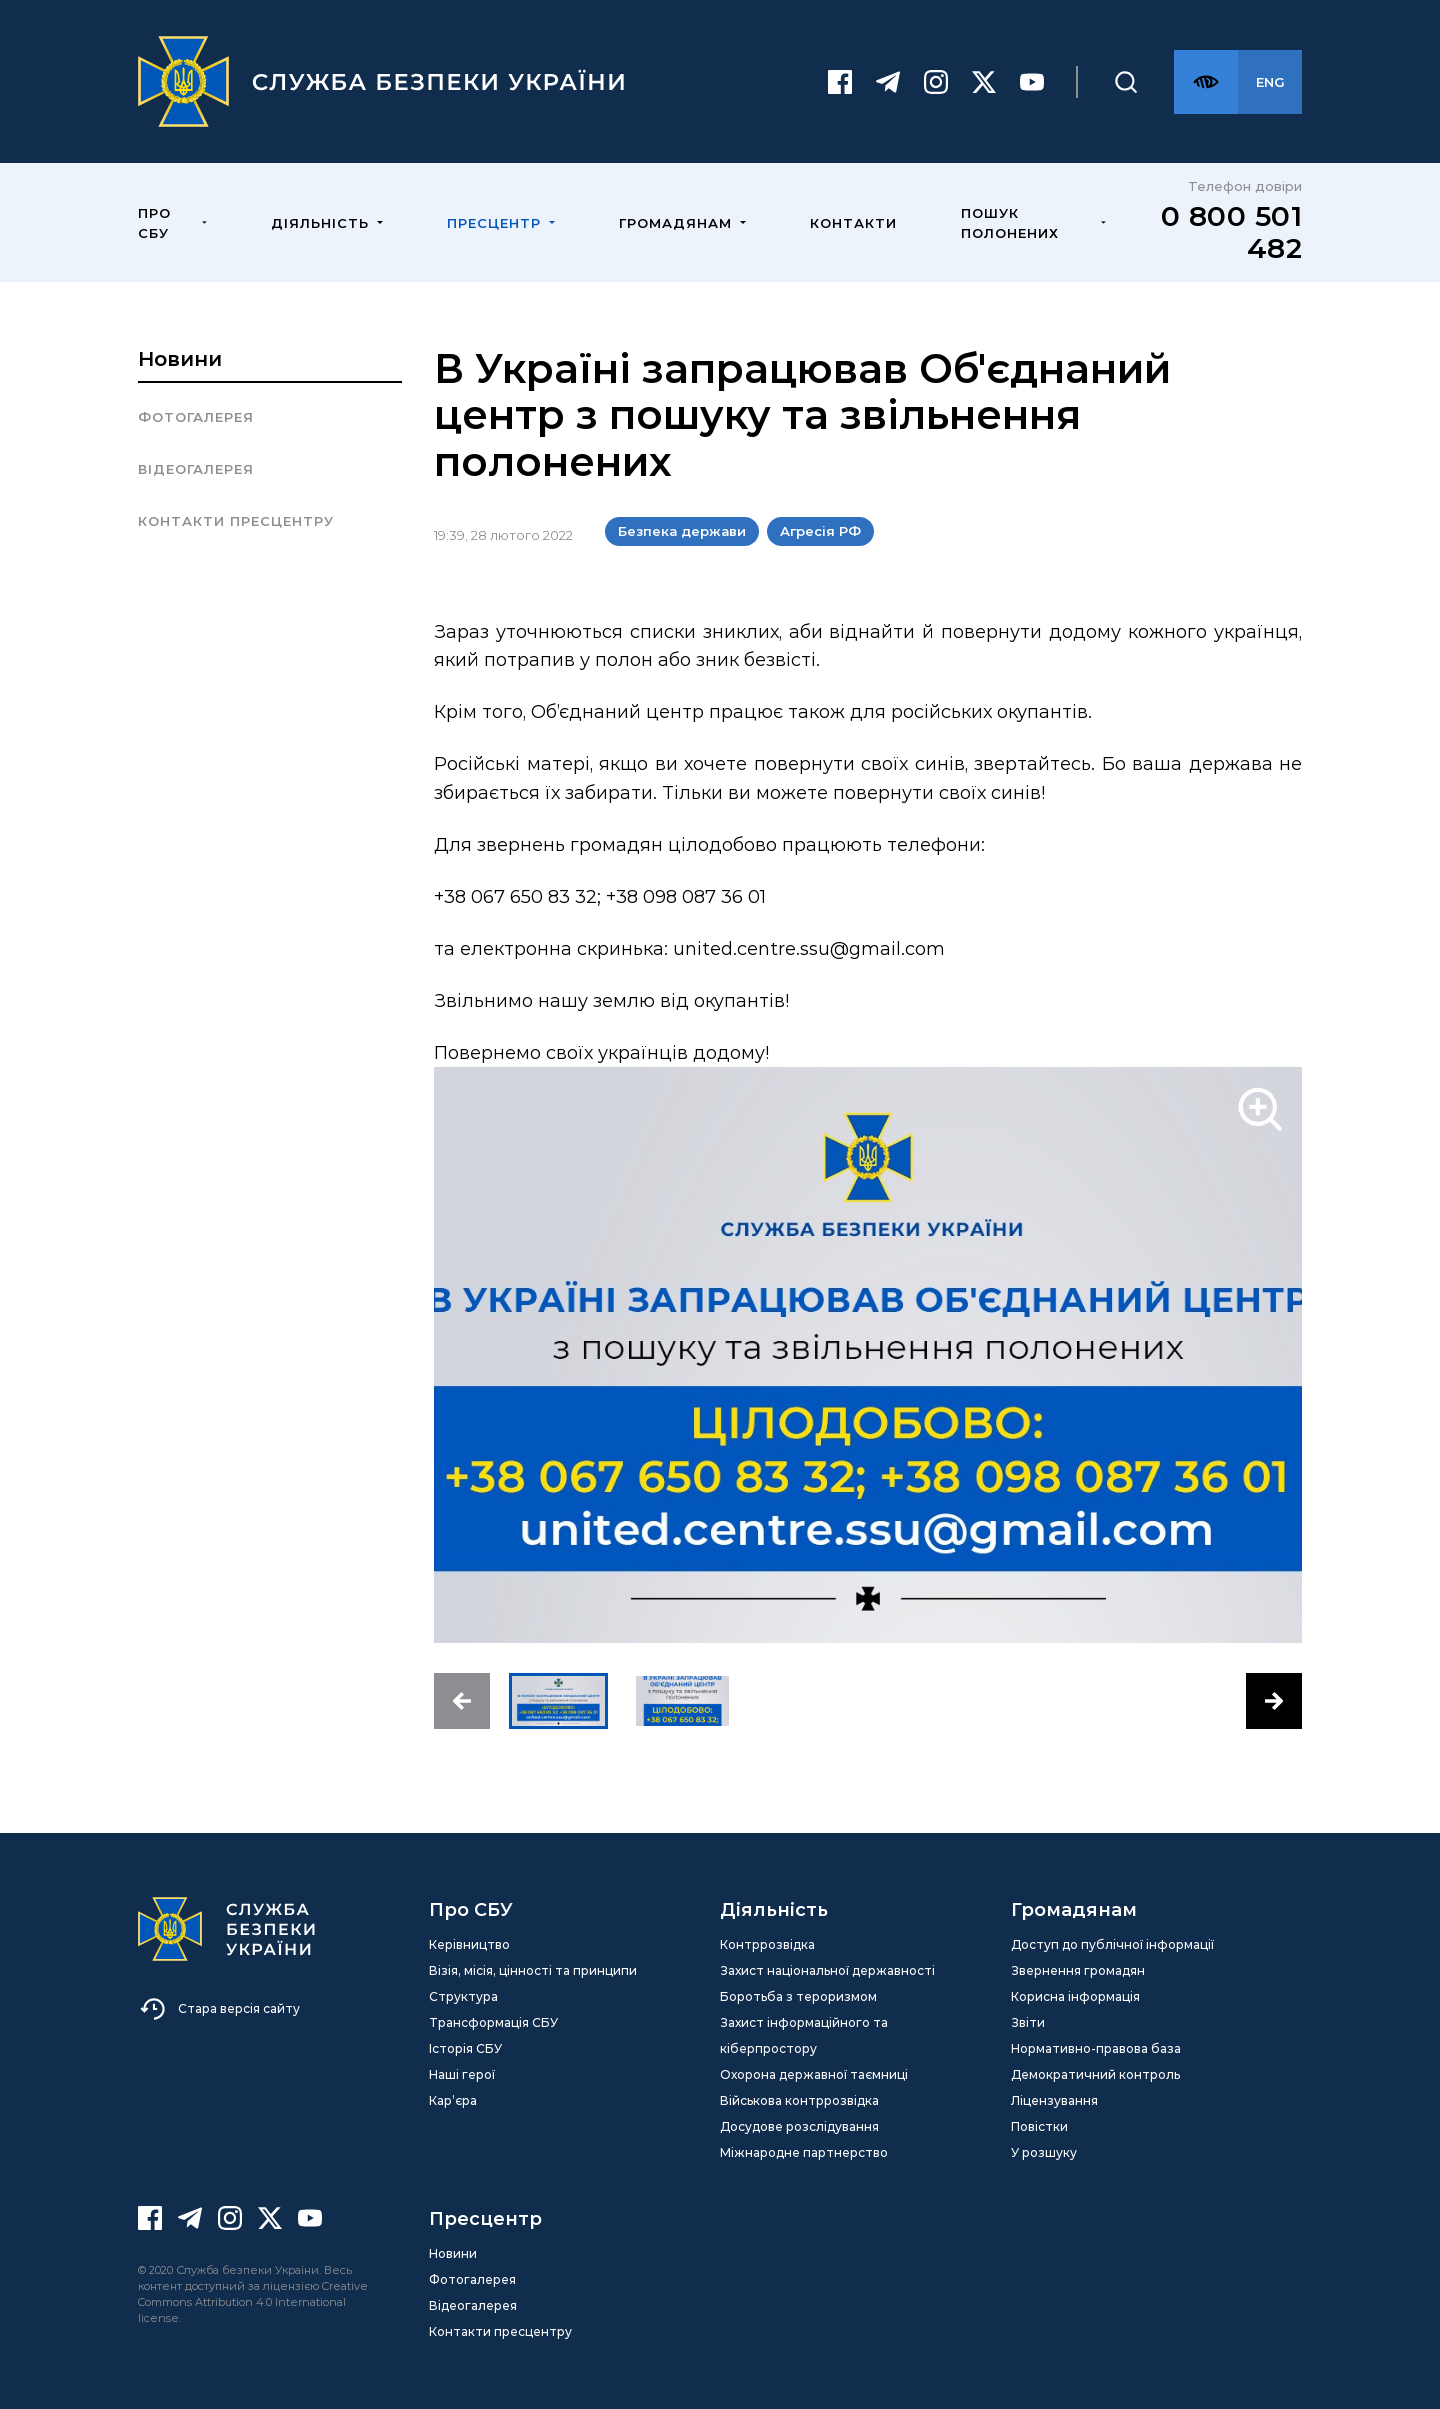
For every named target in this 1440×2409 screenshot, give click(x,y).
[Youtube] (1032, 82)
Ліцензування (1054, 2100)
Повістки (1039, 2126)
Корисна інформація (1075, 1996)
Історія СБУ (465, 2048)
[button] (462, 1701)
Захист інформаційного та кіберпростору (804, 2035)
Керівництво (469, 1944)
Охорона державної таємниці (814, 2074)
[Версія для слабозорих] (1206, 82)
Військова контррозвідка (799, 2100)
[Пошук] (1126, 82)
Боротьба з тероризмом (798, 1996)
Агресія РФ (820, 531)
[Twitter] (984, 82)
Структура (463, 1996)
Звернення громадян (1078, 1970)
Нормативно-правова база (1096, 2048)
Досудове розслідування (799, 2126)
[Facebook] (840, 82)
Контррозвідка (767, 1944)
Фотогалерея (196, 417)
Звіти (1028, 2022)
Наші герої (462, 2074)
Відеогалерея (196, 469)
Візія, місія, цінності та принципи (533, 1970)
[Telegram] (888, 82)
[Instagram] (936, 82)
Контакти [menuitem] (853, 223)
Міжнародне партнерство (804, 2152)
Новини (180, 359)
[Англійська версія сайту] (1270, 82)
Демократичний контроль (1095, 2074)
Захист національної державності (827, 1970)
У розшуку (1044, 2152)
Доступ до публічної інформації (1112, 1944)
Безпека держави (682, 531)
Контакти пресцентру (236, 521)
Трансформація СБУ (493, 2022)
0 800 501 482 (1232, 232)
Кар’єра (453, 2100)
